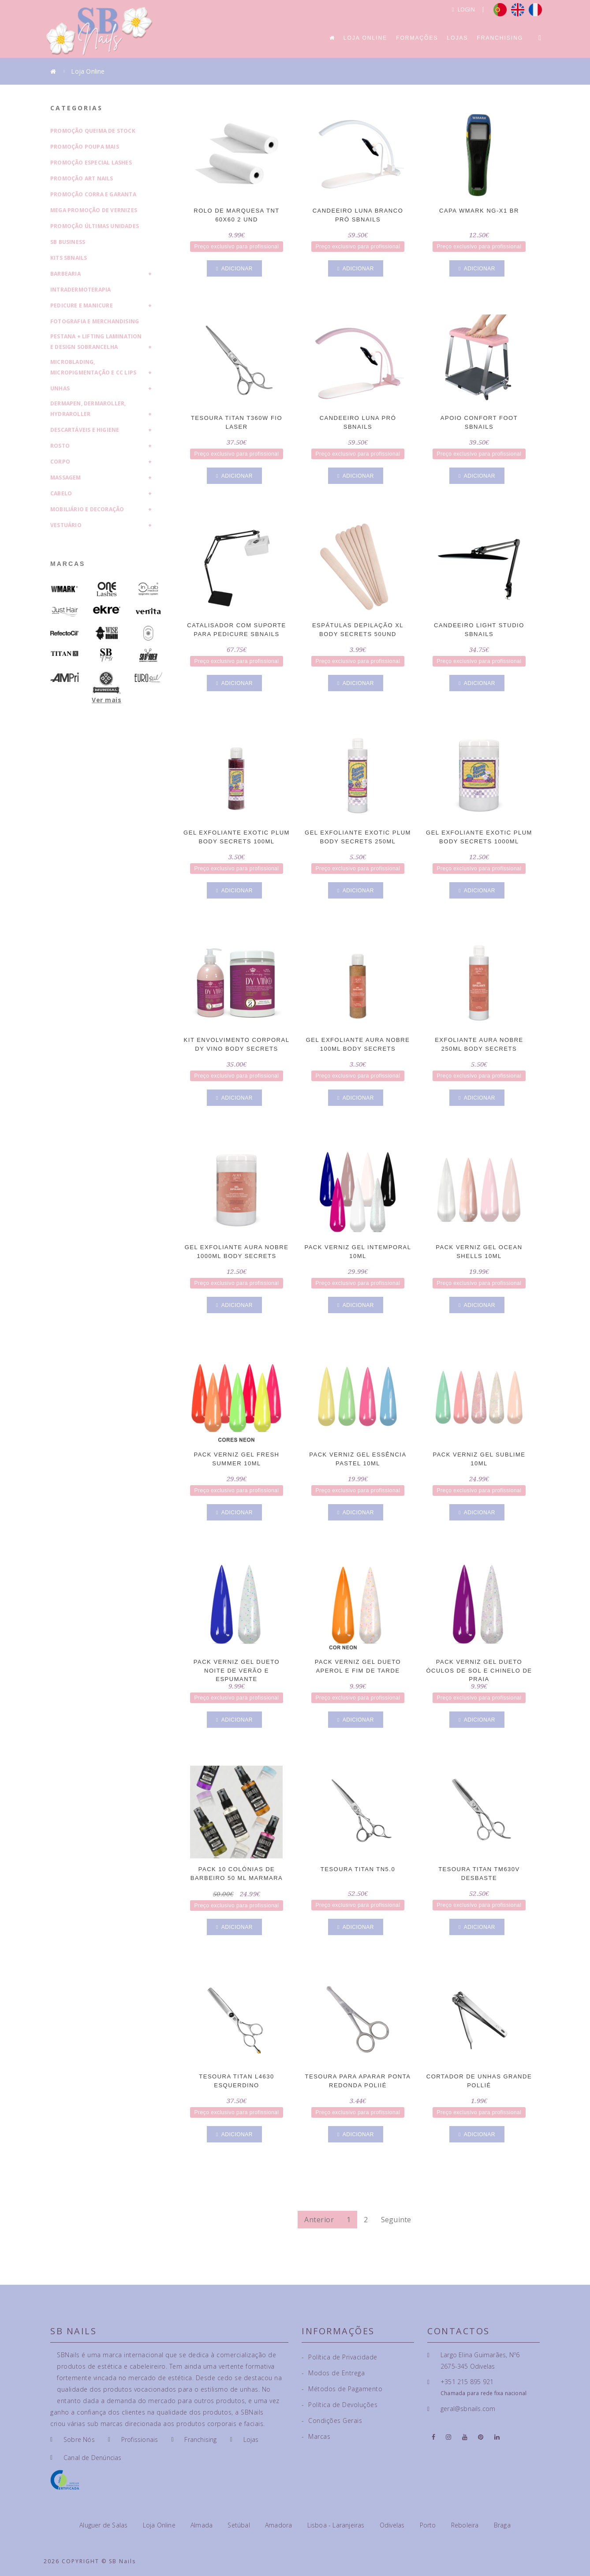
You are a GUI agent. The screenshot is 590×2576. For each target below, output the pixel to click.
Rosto (60, 445)
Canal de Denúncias (92, 2457)
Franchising (500, 38)
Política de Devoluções (339, 2404)
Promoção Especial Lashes (91, 162)
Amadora (279, 2525)
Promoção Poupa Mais (84, 146)
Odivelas (393, 2525)
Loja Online (365, 38)
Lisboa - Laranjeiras (336, 2525)
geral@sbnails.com (468, 2408)
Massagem (65, 477)
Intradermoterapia (80, 289)
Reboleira (466, 2525)
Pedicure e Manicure (81, 305)
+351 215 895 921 (467, 2382)
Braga (502, 2525)
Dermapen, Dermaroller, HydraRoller (88, 409)
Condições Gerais (332, 2420)
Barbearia (65, 273)
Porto (429, 2525)
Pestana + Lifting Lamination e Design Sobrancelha (96, 342)
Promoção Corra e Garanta (93, 194)
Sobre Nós (79, 2439)
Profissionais (139, 2439)
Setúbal (240, 2525)
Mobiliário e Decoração (87, 509)
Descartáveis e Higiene (84, 430)
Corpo (60, 461)
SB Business (67, 242)
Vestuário (66, 525)
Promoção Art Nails (81, 178)
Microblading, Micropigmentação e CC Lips (93, 367)
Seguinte (396, 2219)
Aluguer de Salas (104, 2525)
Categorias (76, 108)
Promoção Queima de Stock (92, 131)
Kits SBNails (68, 258)
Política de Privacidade (339, 2357)
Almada (202, 2525)
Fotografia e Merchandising (94, 321)
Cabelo (61, 493)
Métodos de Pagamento (342, 2389)
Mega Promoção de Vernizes (93, 210)
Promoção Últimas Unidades (94, 226)
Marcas (67, 563)
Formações (417, 38)
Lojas (457, 38)
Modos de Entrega (333, 2373)
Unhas (60, 388)
